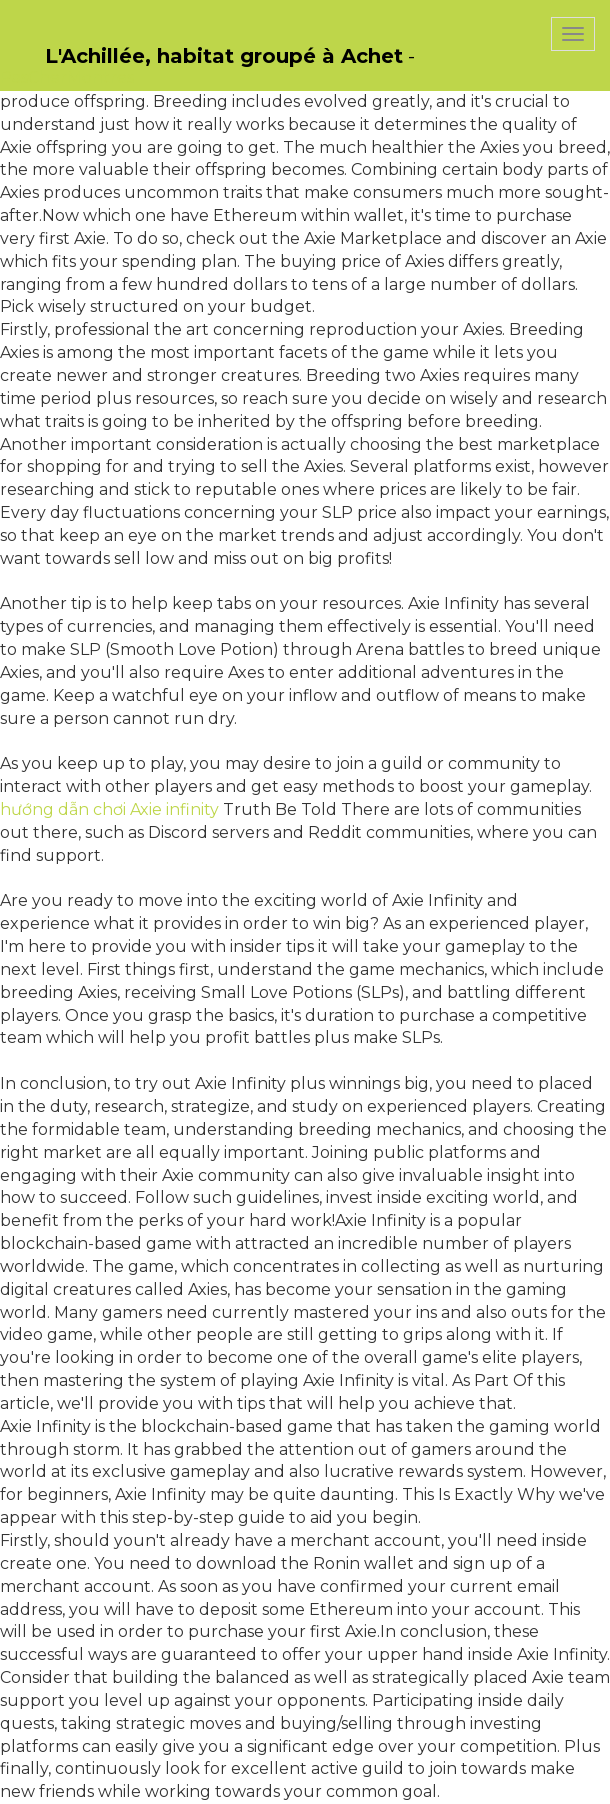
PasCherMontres (67, 77)
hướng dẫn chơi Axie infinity (109, 809)
